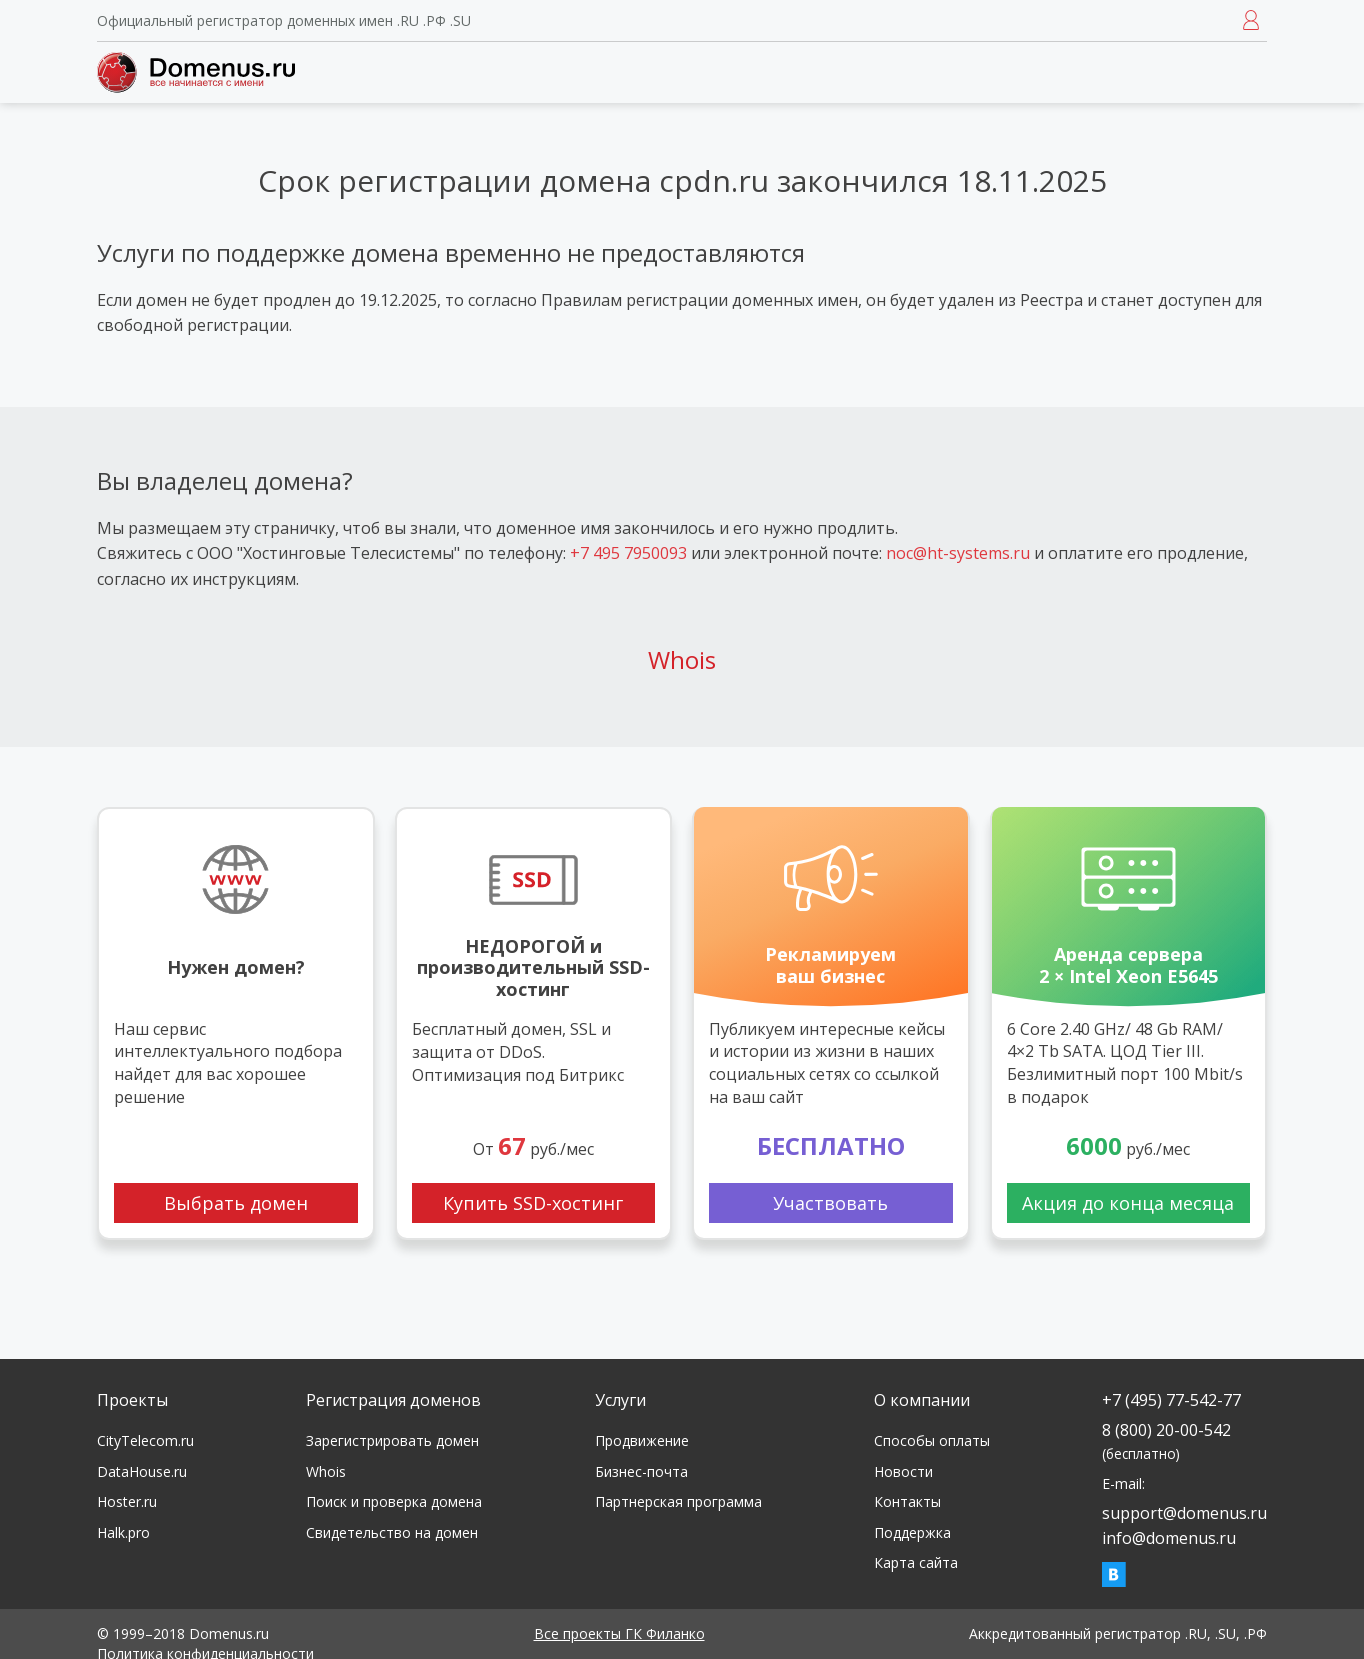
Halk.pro (123, 1532)
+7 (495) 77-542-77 (1171, 1400)
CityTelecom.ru (145, 1440)
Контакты (907, 1501)
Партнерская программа (678, 1501)
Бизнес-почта (641, 1471)
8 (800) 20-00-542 (1166, 1440)
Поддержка (912, 1532)
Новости (903, 1471)
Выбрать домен (236, 1203)
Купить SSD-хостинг (533, 1203)
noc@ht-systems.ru (958, 553)
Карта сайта (916, 1562)
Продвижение (642, 1440)
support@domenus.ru (1184, 1513)
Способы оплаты (932, 1440)
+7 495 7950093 (628, 553)
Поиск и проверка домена (394, 1501)
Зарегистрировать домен (392, 1440)
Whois (682, 659)
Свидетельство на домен (392, 1532)
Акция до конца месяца (1128, 1203)
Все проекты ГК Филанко (619, 1633)
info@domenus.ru (1169, 1538)
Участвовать (830, 1203)
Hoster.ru (127, 1501)
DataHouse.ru (142, 1471)
